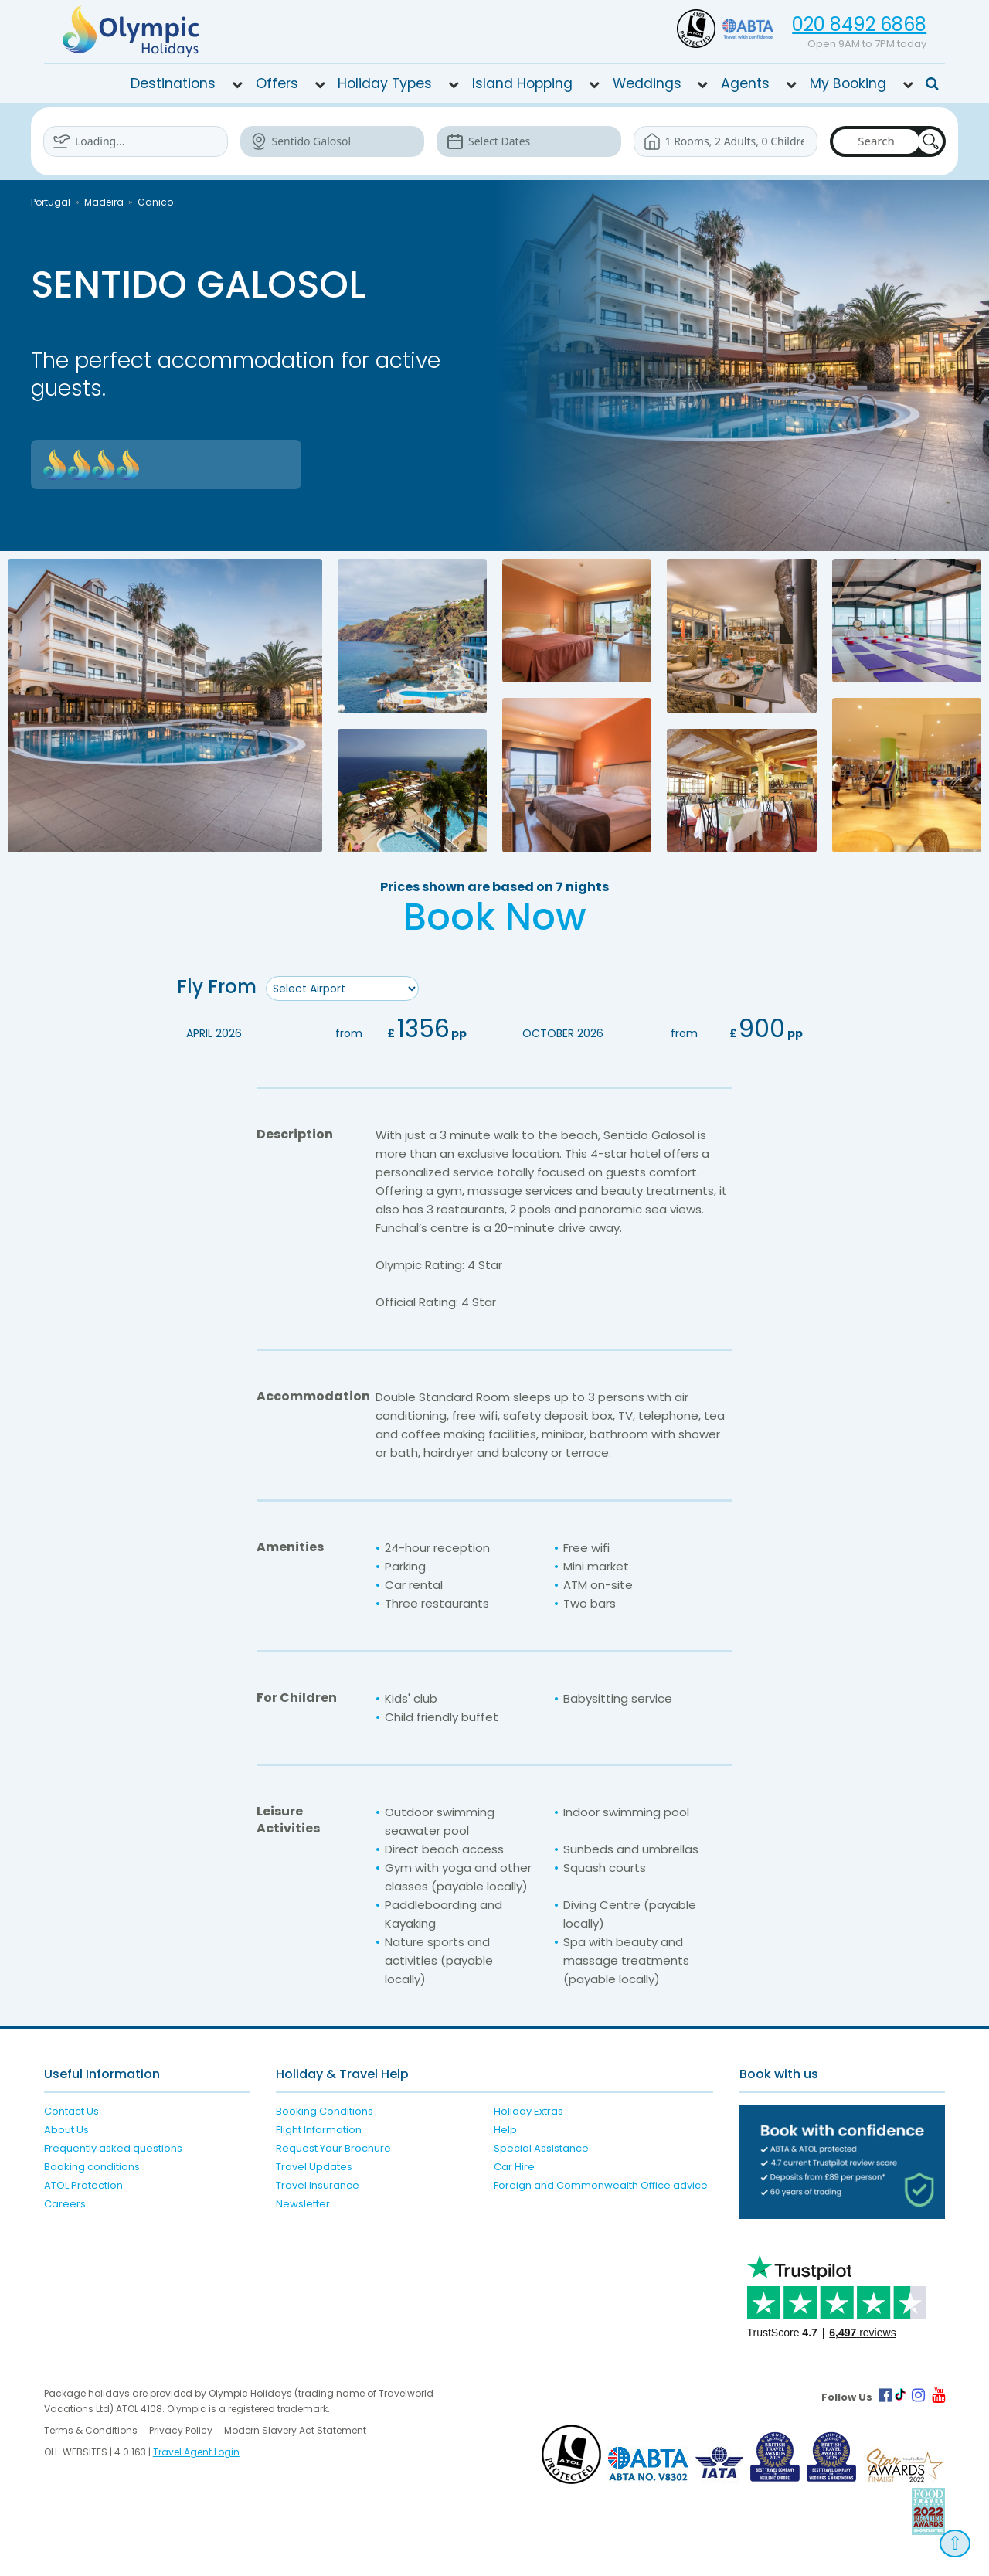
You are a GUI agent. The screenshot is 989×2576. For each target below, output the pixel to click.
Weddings (647, 83)
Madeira (104, 202)
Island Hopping (522, 83)
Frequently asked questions (113, 2148)
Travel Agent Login (196, 2452)
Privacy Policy (180, 2430)
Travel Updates (314, 2166)
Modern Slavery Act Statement (295, 2430)
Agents (745, 83)
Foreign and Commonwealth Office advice (601, 2185)
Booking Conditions (324, 2111)
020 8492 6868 (859, 24)
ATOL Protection (83, 2185)
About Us (66, 2129)
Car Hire (514, 2166)
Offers (277, 83)
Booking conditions (92, 2166)
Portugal (50, 202)
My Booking (848, 83)
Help (505, 2129)
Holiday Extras (528, 2111)
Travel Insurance (317, 2185)
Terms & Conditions (91, 2430)
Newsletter (303, 2204)
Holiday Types (385, 83)
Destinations (173, 83)
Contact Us (71, 2111)
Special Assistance (541, 2148)
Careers (65, 2204)
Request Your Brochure (333, 2148)
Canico (155, 202)
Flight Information (319, 2129)
